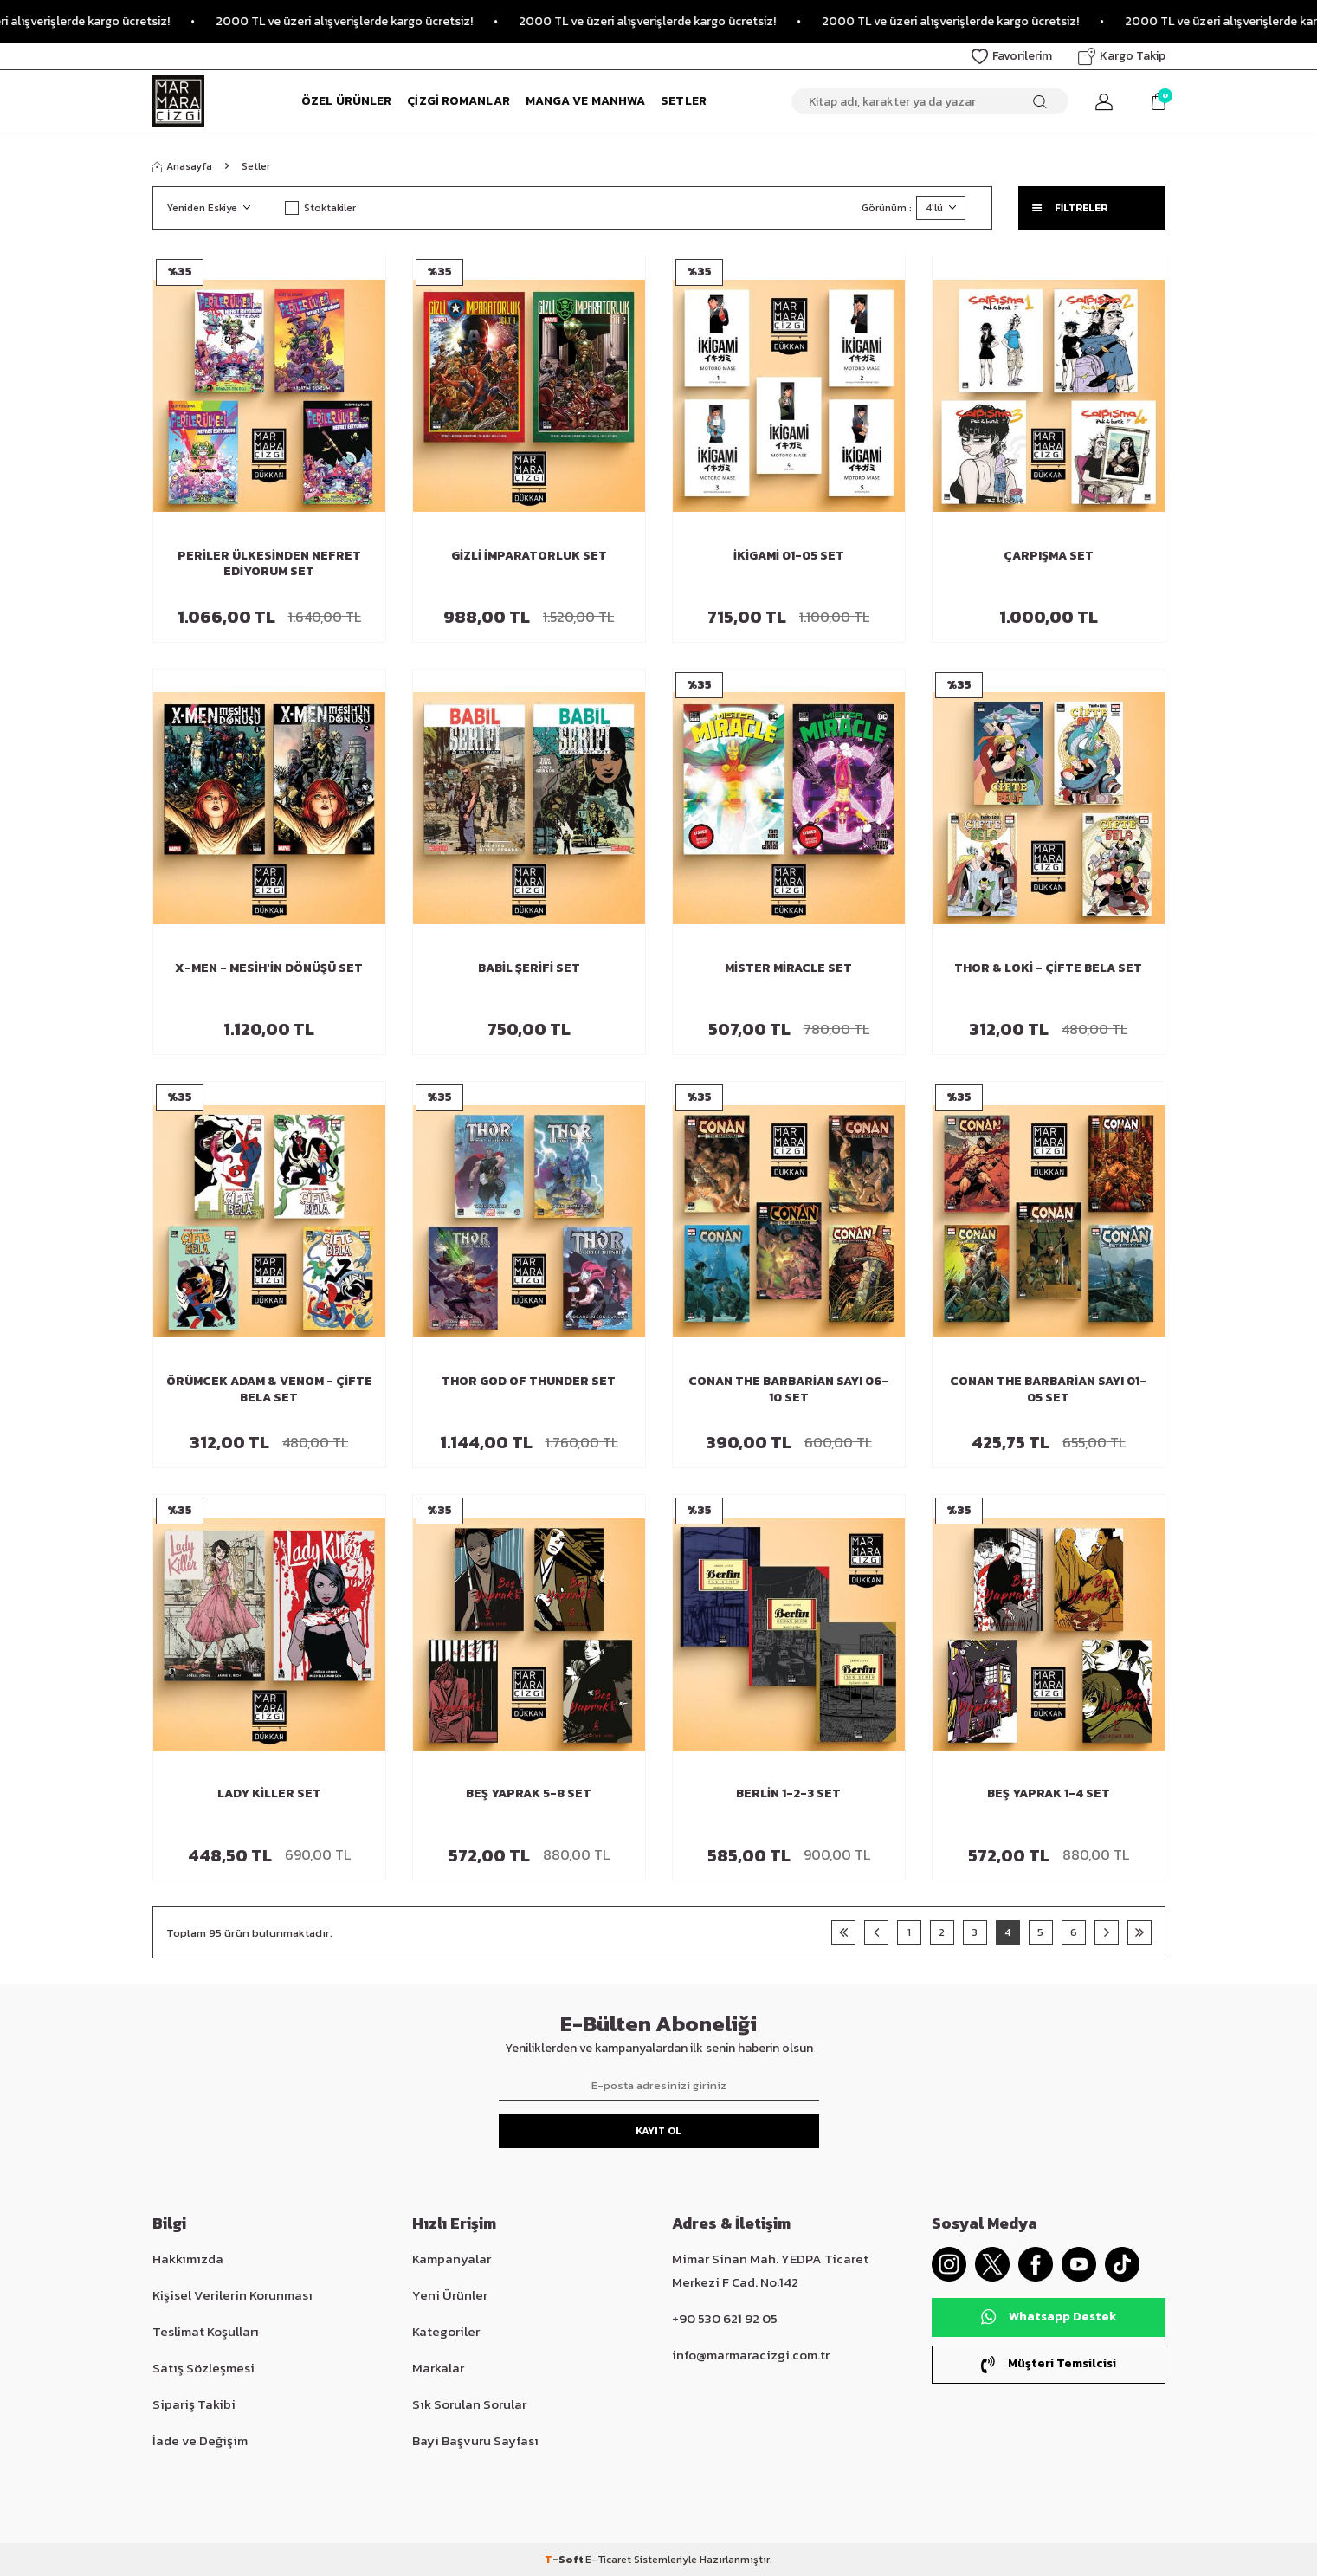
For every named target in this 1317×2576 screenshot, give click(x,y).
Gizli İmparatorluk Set (529, 556)
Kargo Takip (1121, 56)
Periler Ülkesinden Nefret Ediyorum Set (269, 564)
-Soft (565, 2559)
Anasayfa (182, 166)
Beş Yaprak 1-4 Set (1048, 1794)
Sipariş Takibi (194, 2404)
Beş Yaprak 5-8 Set (528, 1794)
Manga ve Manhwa (586, 101)
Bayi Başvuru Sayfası (475, 2440)
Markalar (438, 2368)
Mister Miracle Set (788, 969)
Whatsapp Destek (1048, 2316)
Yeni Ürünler (449, 2295)
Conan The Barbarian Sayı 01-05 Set (1048, 1390)
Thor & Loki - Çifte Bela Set (1048, 969)
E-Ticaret (608, 2559)
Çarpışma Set (1049, 556)
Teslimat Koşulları (205, 2331)
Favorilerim (1012, 56)
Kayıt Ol (658, 2131)
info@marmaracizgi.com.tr (751, 2355)
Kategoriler (446, 2331)
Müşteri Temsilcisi (1048, 2363)
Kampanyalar (451, 2259)
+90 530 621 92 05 (725, 2318)
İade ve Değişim (200, 2440)
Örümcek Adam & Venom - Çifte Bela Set (269, 1390)
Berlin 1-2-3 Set (788, 1794)
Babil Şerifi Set (529, 969)
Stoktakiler (320, 208)
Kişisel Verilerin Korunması (232, 2295)
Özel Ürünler (346, 101)
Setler (684, 101)
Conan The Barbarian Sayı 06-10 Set (788, 1390)
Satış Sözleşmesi (203, 2368)
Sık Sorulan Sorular (469, 2404)
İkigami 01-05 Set (788, 556)
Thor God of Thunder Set (529, 1382)
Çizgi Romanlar (458, 101)
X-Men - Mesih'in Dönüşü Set (269, 969)
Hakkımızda (187, 2259)
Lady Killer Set (269, 1794)
